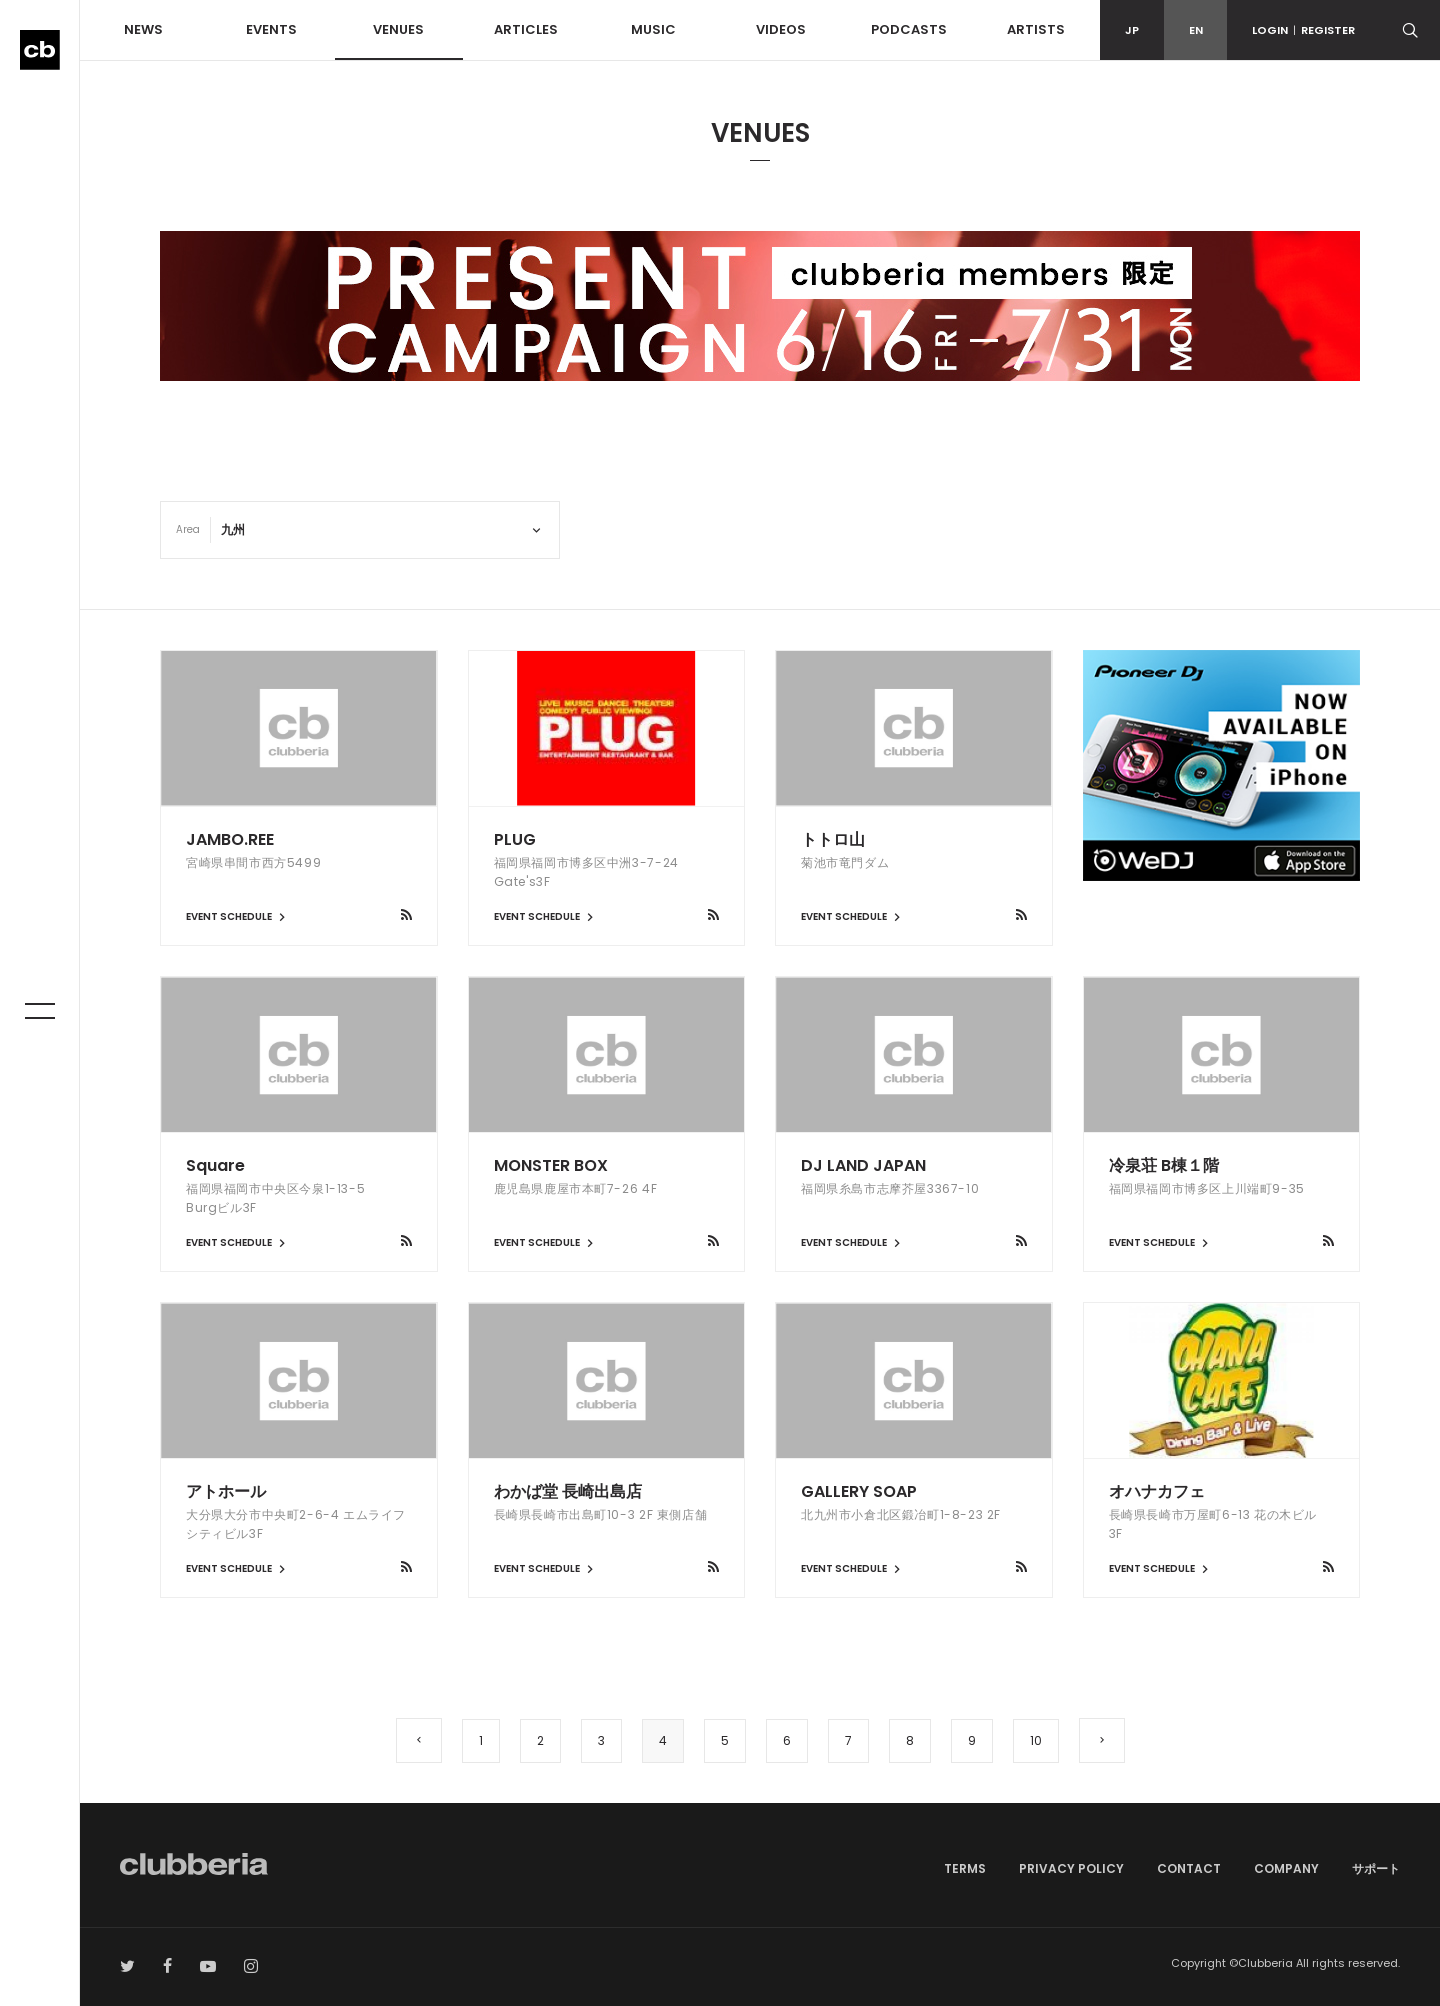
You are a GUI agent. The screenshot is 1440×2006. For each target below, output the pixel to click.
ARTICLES (526, 29)
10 (1036, 1740)
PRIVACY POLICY (1071, 1868)
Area (188, 529)
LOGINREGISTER (1303, 30)
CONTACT (1189, 1868)
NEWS (143, 29)
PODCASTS (909, 29)
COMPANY (1286, 1868)
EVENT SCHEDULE (238, 916)
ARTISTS (1036, 29)
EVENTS (271, 29)
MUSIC (653, 29)
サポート (1376, 1868)
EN (1196, 30)
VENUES (398, 29)
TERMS (965, 1868)
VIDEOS (781, 29)
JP (1132, 30)
